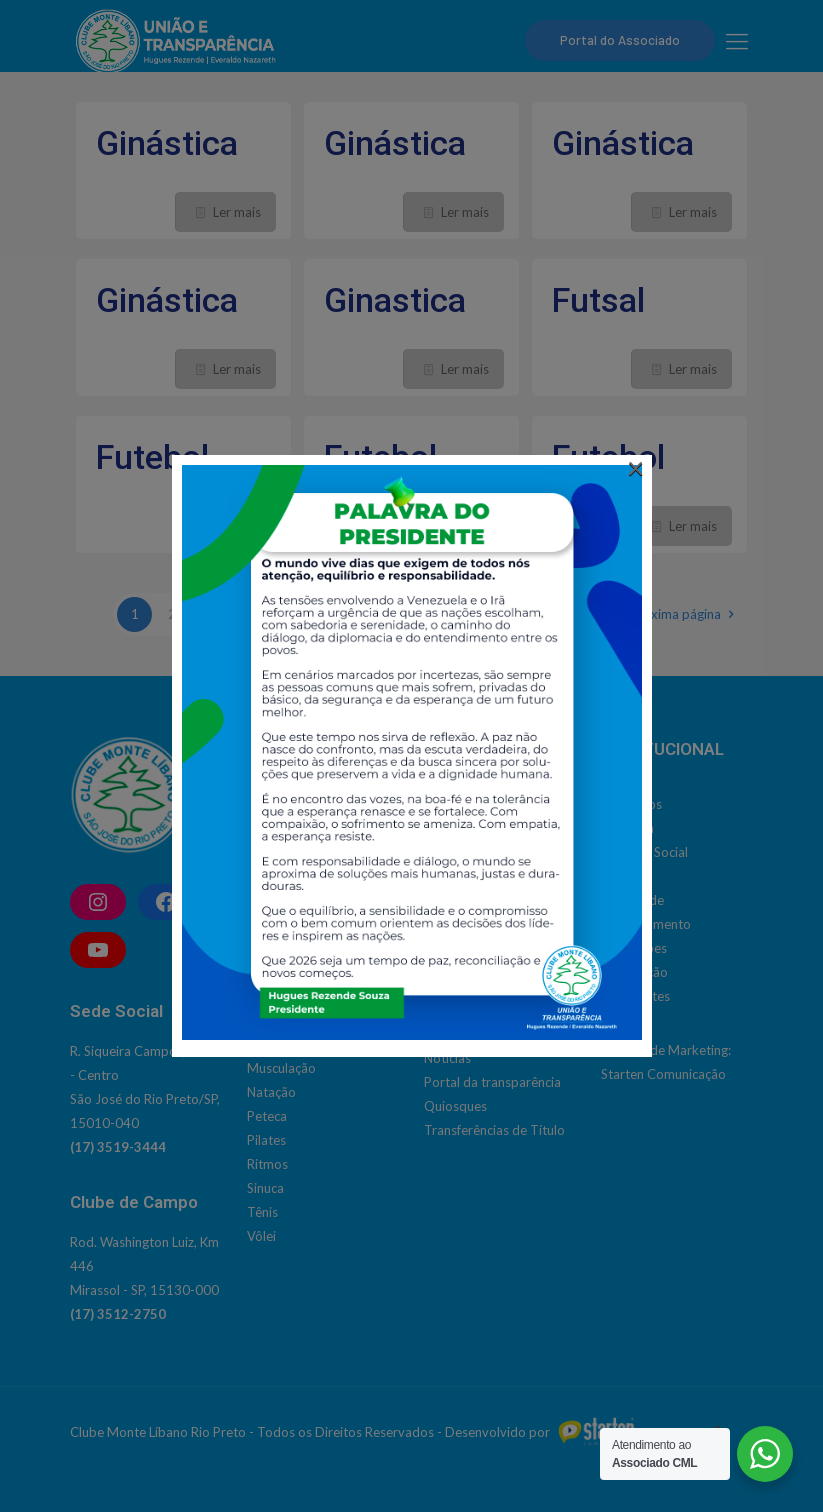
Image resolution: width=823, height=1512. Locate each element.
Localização (634, 972)
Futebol (152, 457)
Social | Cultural (469, 804)
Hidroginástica (289, 996)
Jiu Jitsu (270, 1020)
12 (542, 614)
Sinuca (265, 1188)
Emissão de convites (483, 962)
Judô (261, 1044)
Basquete (274, 804)
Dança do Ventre (296, 876)
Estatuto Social (644, 852)
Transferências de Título (494, 1130)
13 (579, 614)
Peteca (267, 1116)
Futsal (598, 300)
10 (468, 614)
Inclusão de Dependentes (498, 1010)
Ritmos (267, 1164)
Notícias (447, 1058)
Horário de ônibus (476, 986)
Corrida (269, 852)
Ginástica (167, 143)
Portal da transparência (492, 1082)
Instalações (634, 948)
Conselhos (631, 804)
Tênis (262, 1212)
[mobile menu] (737, 41)
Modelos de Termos (483, 1034)
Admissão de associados (496, 914)
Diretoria (627, 828)
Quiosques (455, 1106)
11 (505, 614)
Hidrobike (276, 972)
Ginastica (395, 300)
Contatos (451, 938)
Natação (271, 1092)
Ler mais (237, 212)
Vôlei (261, 1236)
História (624, 876)
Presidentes (635, 996)
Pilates (266, 1140)
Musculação (281, 1068)
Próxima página (684, 614)
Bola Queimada (292, 828)
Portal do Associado (620, 40)
